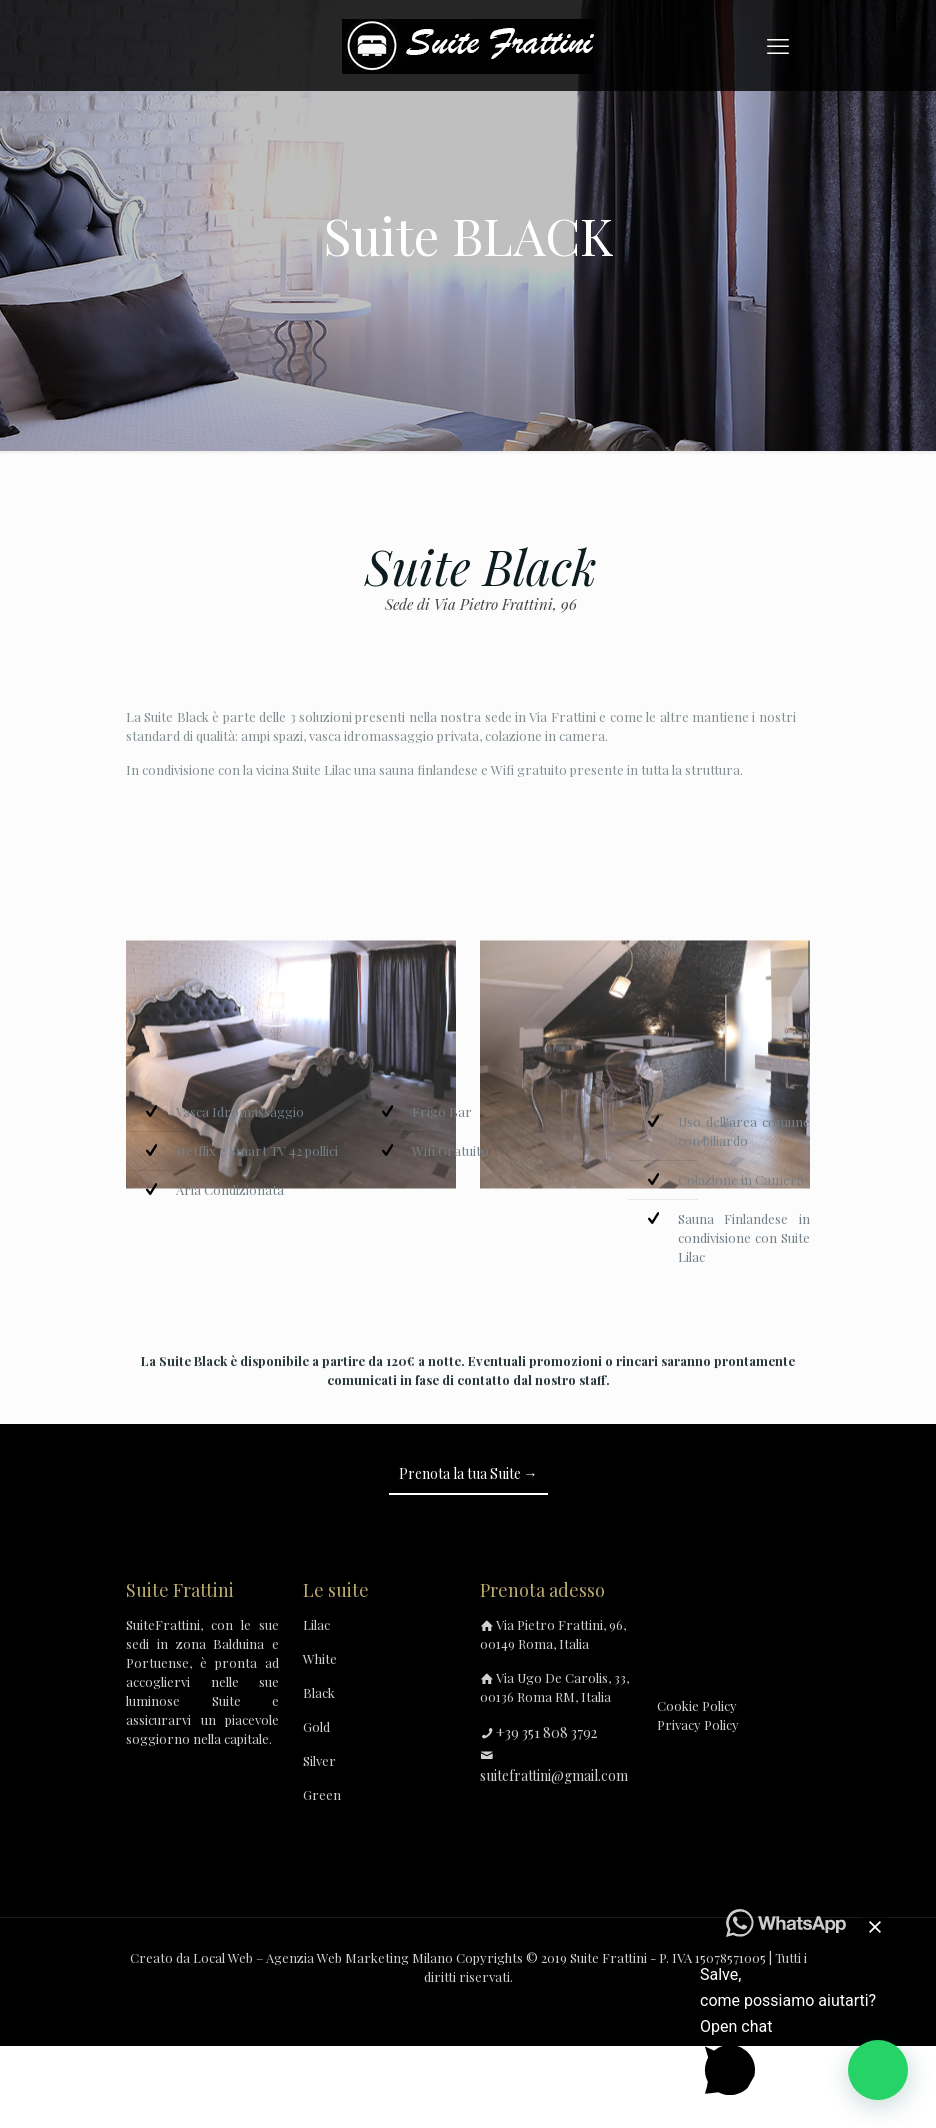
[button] (878, 2070)
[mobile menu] (778, 45)
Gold (316, 1726)
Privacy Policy (698, 1724)
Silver (319, 1760)
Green (322, 1794)
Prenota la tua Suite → (468, 1473)
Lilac (316, 1624)
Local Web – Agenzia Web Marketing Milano (324, 1957)
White (320, 1658)
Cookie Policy (697, 1705)
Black (319, 1692)
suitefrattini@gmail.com (554, 1775)
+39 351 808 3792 (546, 1732)
